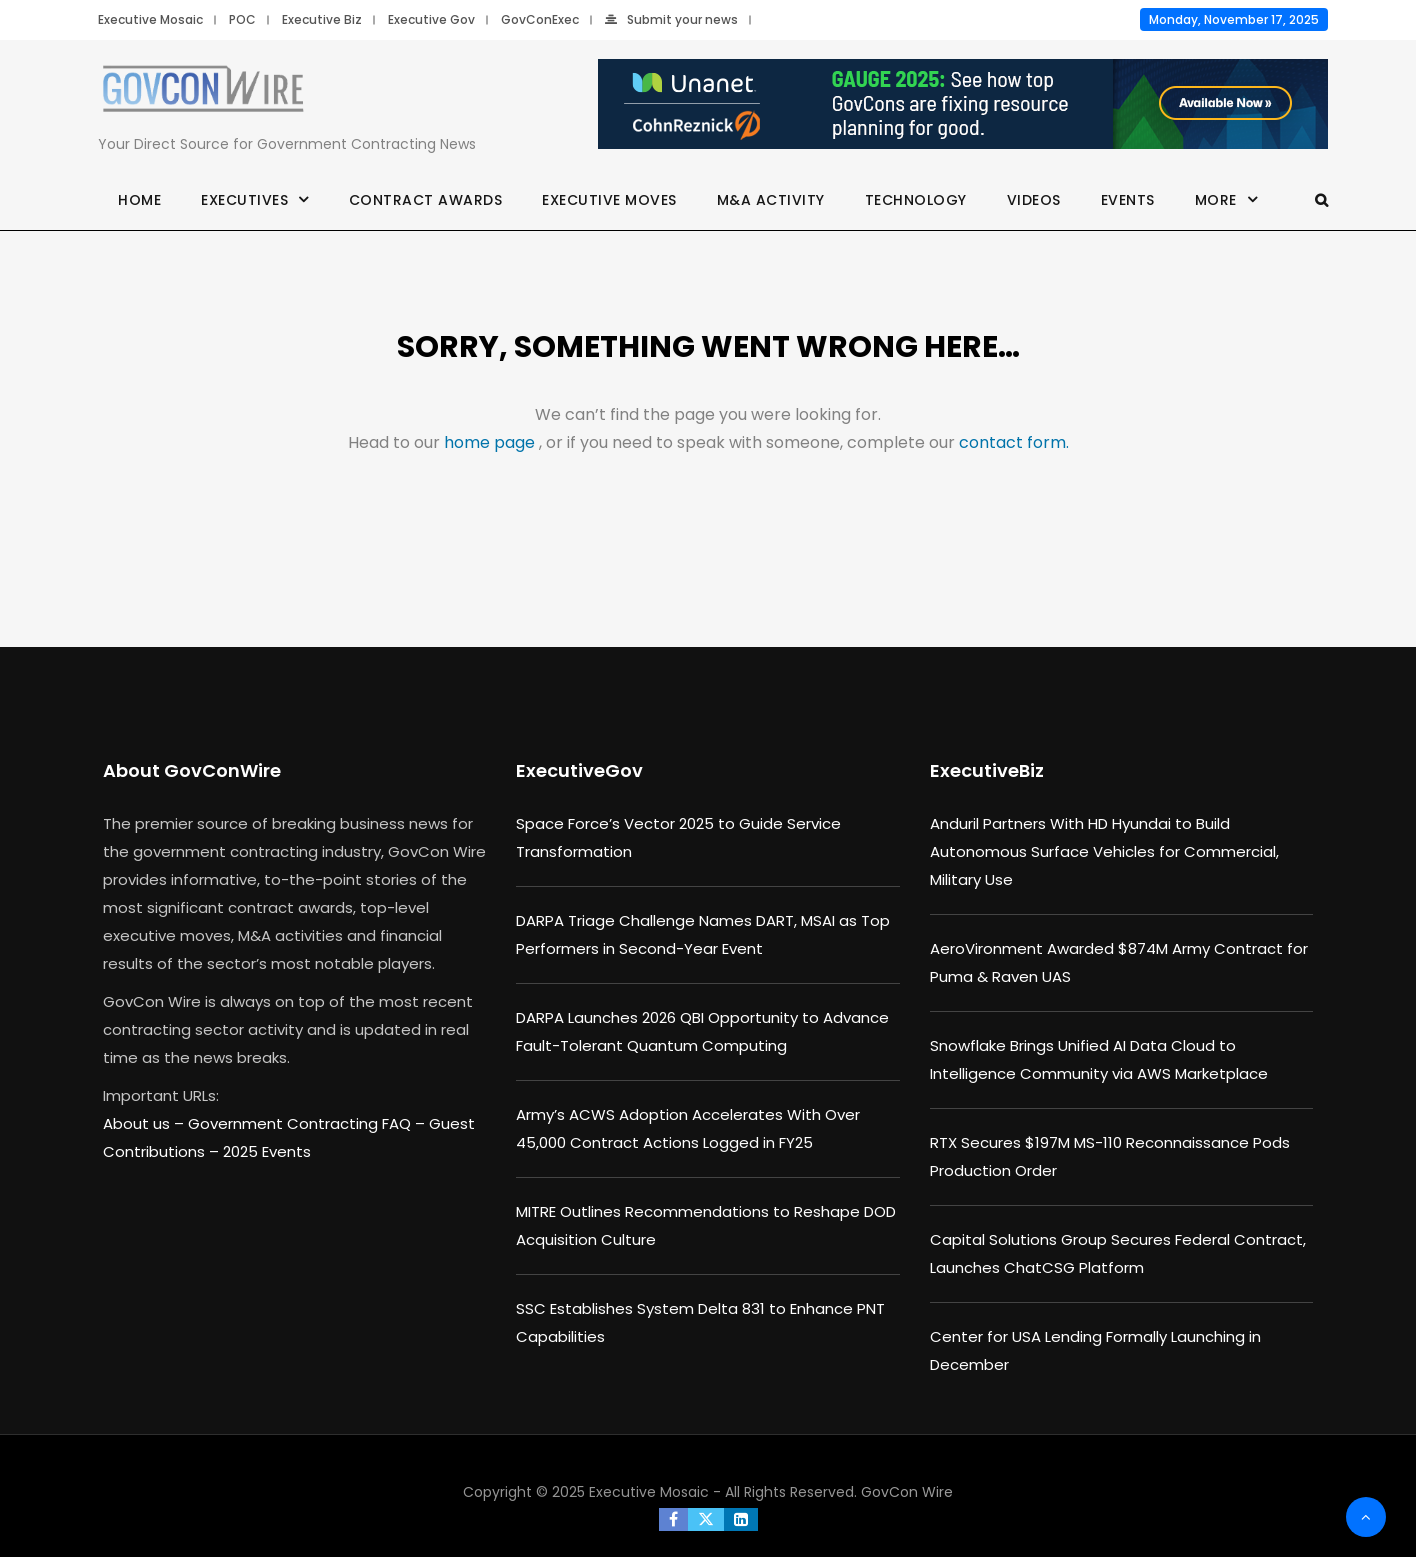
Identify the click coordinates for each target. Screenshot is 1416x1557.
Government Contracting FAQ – (308, 1123)
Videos (1034, 200)
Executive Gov (431, 19)
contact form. (1014, 442)
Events (1128, 200)
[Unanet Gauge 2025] (963, 105)
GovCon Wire (907, 1492)
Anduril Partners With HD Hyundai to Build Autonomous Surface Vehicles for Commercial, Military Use (1104, 851)
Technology (916, 200)
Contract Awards (426, 200)
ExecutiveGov (579, 770)
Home (139, 200)
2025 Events (267, 1151)
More (1216, 200)
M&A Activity (771, 200)
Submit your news (671, 19)
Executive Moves (609, 200)
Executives (244, 200)
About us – (145, 1123)
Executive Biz (322, 19)
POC (242, 19)
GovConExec (540, 19)
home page (491, 442)
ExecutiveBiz (987, 770)
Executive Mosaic (150, 19)
